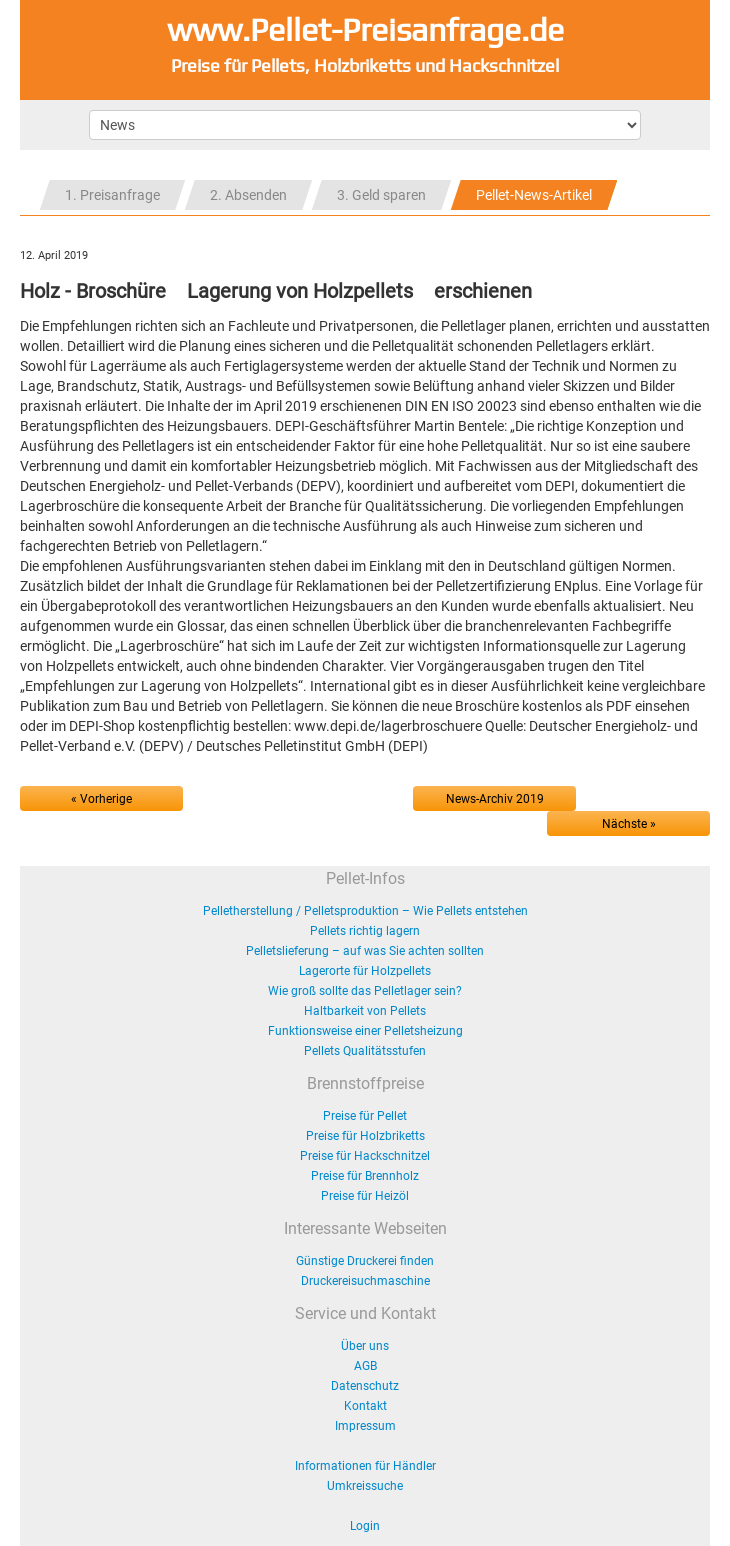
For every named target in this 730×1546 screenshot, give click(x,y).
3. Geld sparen (381, 195)
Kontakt (365, 1406)
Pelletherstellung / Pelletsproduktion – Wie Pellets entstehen (365, 911)
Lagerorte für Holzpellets (365, 971)
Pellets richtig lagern (365, 931)
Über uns (365, 1346)
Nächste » (629, 824)
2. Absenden (248, 195)
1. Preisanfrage (112, 195)
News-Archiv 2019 (495, 799)
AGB (365, 1366)
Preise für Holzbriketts (365, 1136)
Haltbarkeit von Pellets (365, 1011)
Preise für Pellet (365, 1116)
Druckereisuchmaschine (365, 1281)
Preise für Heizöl (365, 1196)
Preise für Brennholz (365, 1176)
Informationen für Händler (365, 1466)
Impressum (365, 1426)
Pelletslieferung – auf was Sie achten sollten (365, 951)
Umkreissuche (365, 1486)
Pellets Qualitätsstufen (365, 1051)
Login (365, 1526)
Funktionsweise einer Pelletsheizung (365, 1031)
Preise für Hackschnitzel (365, 1156)
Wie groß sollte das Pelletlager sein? (365, 991)
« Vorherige (101, 799)
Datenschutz (365, 1386)
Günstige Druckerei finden (365, 1261)
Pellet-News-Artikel (534, 195)
